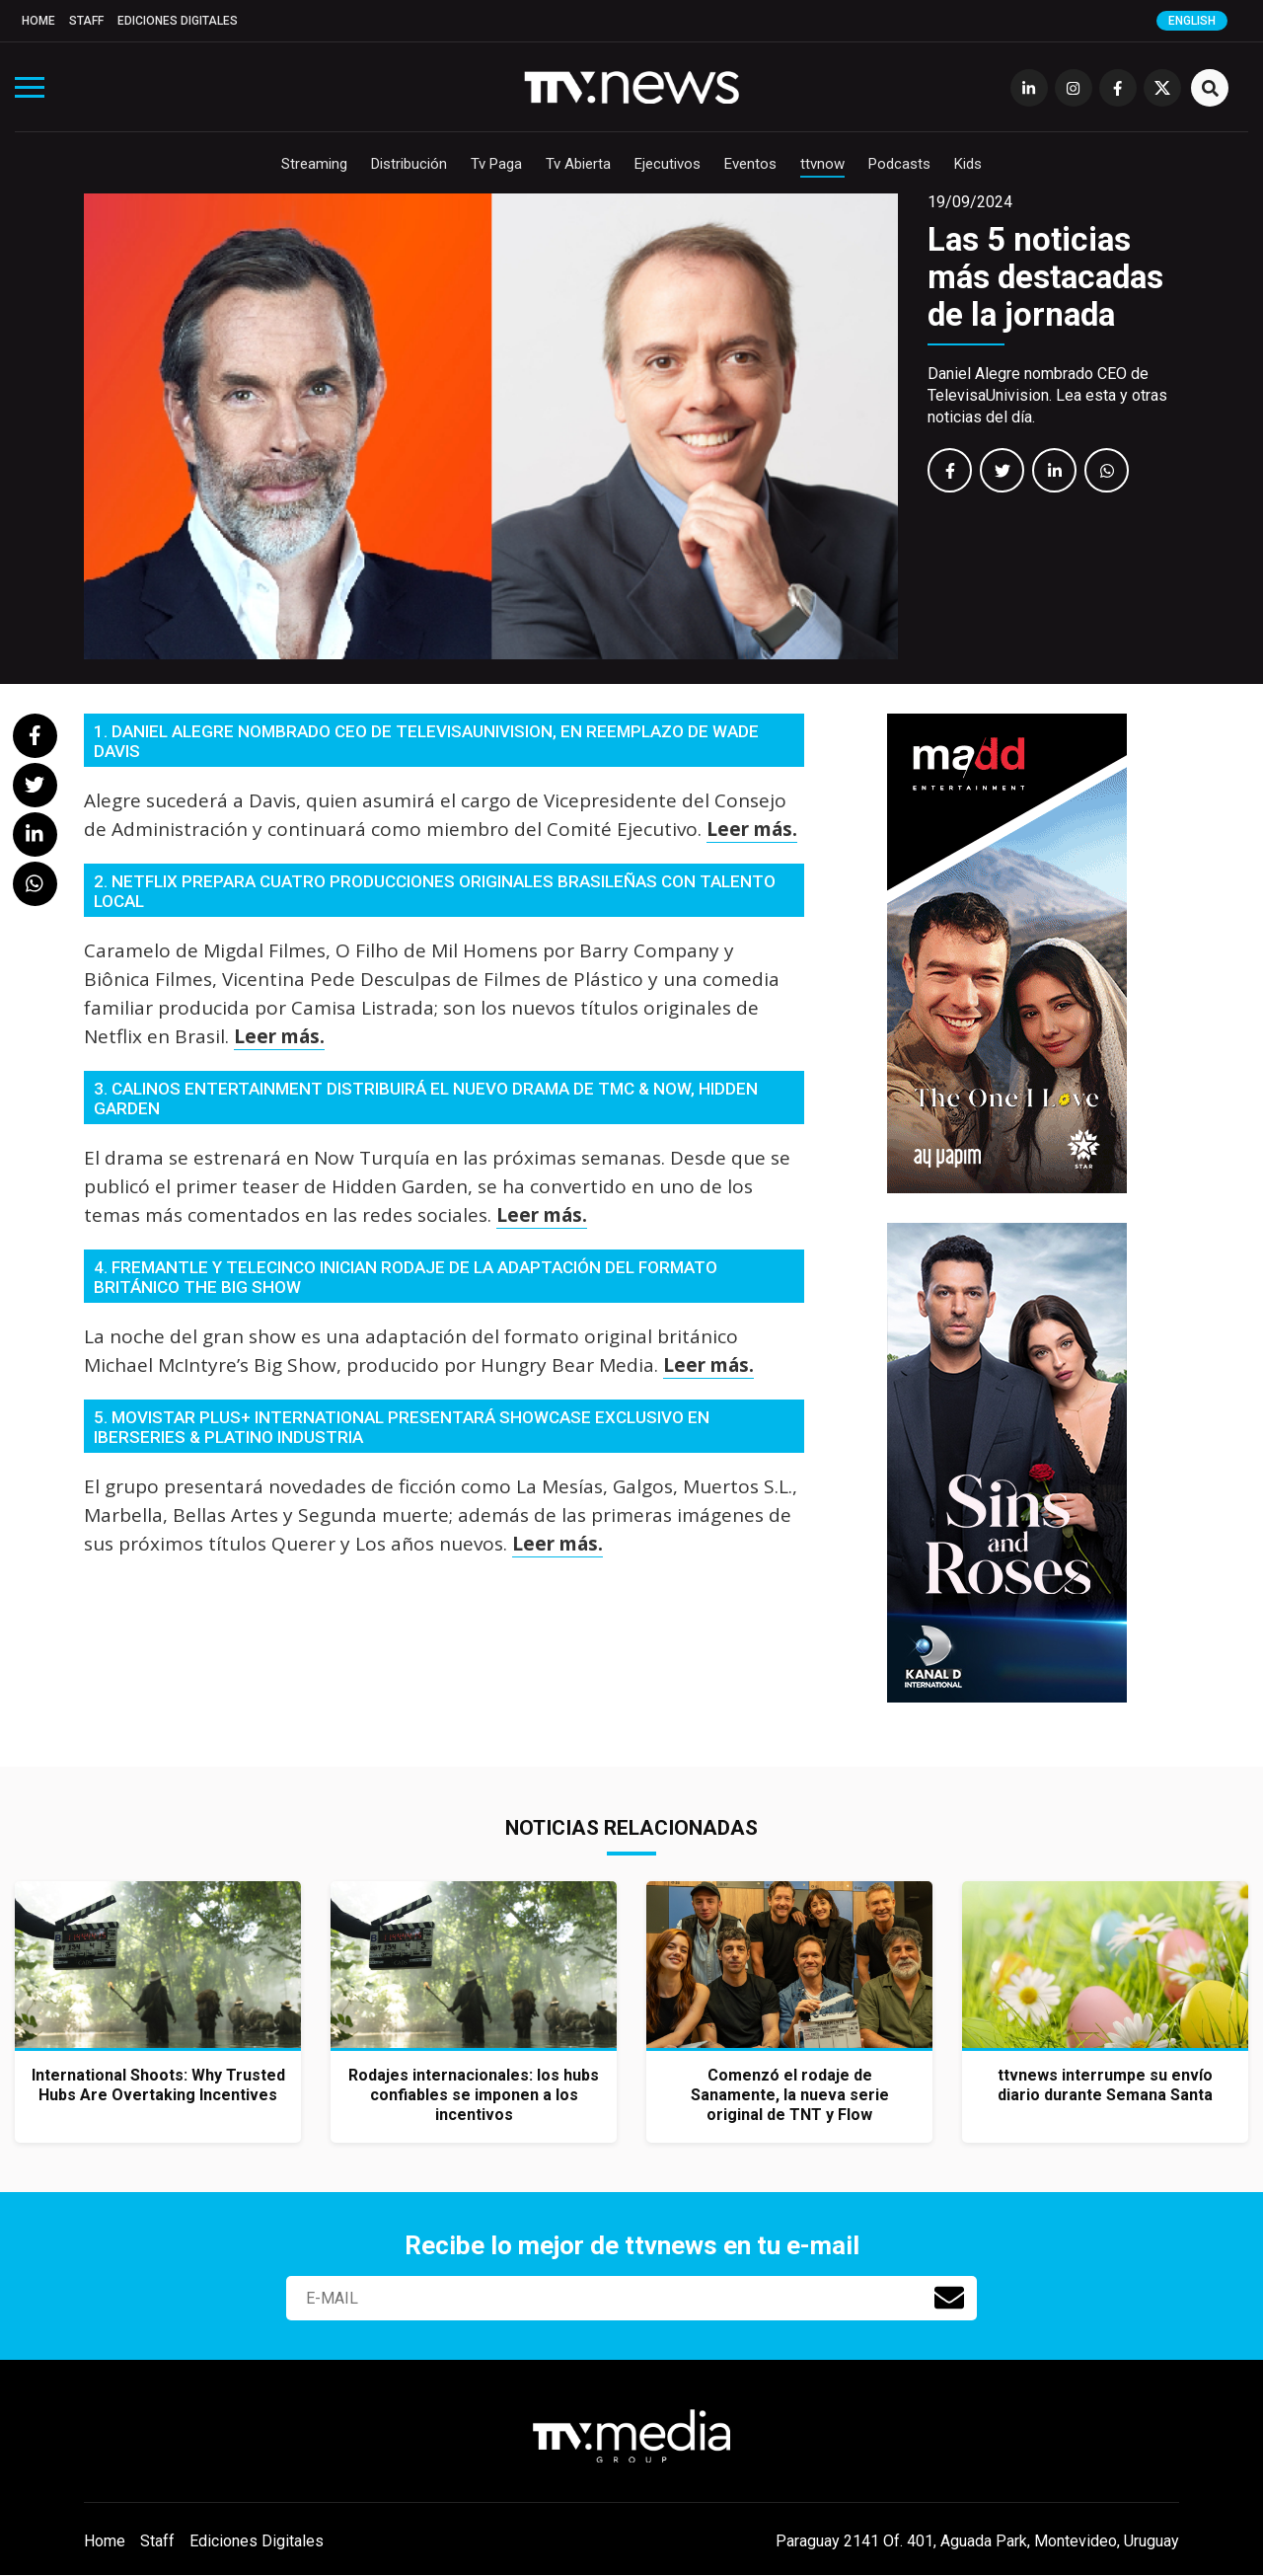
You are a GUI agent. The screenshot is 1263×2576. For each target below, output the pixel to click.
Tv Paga (496, 164)
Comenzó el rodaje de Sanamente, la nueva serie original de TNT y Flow (790, 2095)
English (1192, 21)
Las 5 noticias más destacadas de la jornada (1045, 277)
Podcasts (899, 164)
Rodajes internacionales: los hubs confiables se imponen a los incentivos (473, 2095)
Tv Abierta (578, 164)
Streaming (314, 164)
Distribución (409, 164)
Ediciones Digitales (177, 21)
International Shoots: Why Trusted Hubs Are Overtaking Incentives (158, 2085)
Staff (86, 21)
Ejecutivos (667, 164)
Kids (968, 164)
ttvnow (822, 164)
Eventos (750, 164)
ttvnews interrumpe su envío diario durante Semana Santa (1105, 2085)
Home (38, 21)
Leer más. (751, 829)
